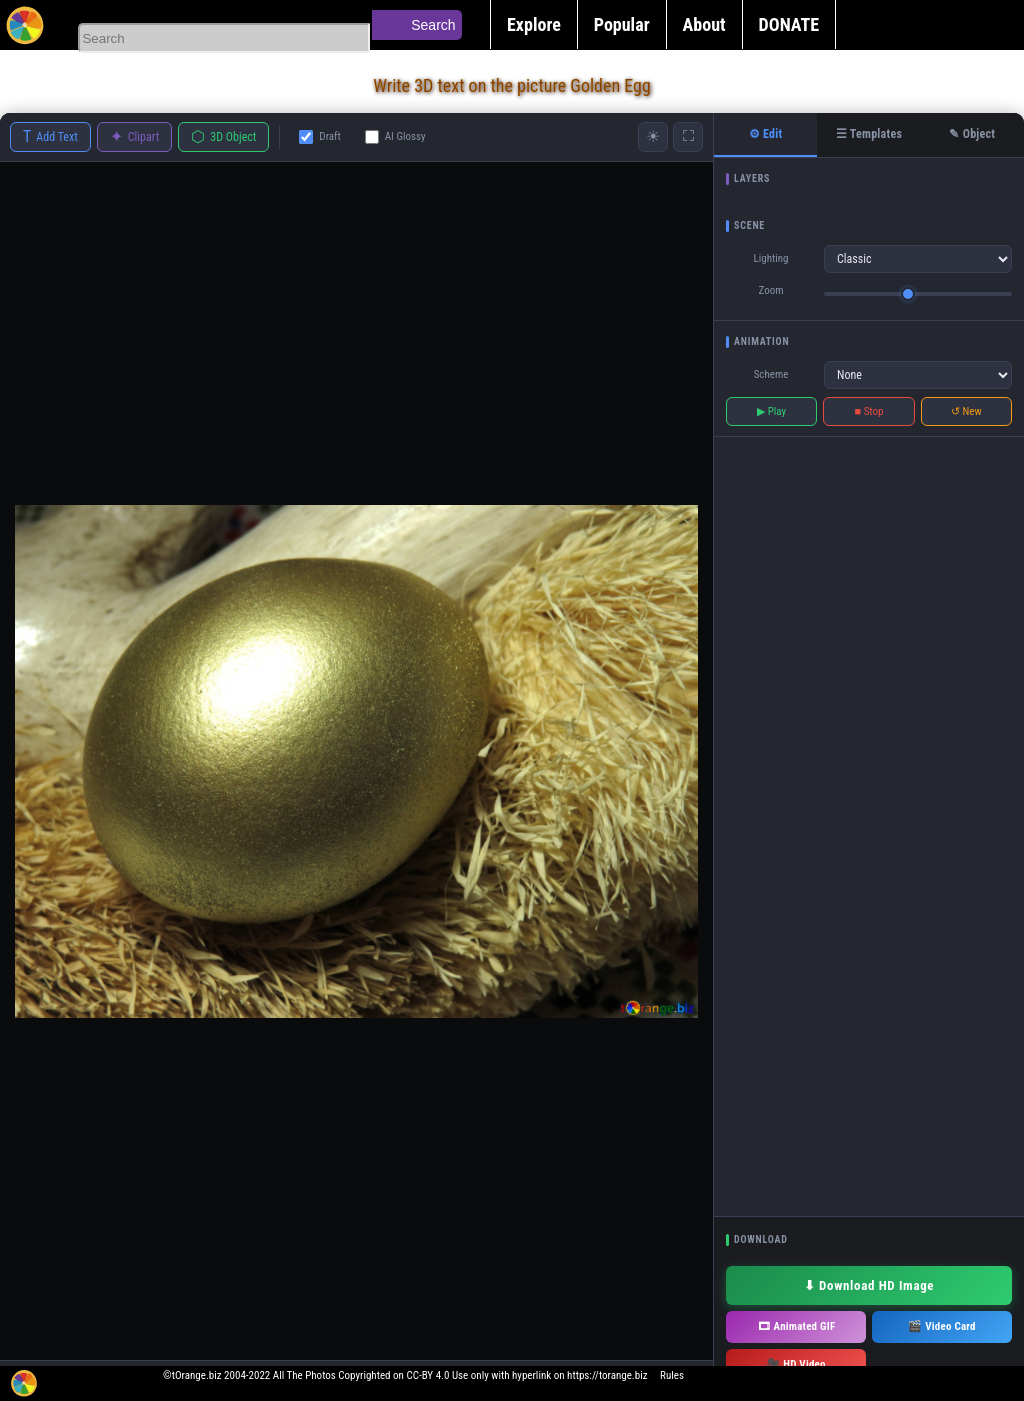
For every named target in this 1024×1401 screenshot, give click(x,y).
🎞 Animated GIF (796, 1326)
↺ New (966, 411)
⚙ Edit (766, 134)
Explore (534, 24)
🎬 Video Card (941, 1326)
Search (433, 25)
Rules (672, 1375)
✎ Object (972, 134)
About (704, 24)
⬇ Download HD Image (869, 1285)
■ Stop (869, 411)
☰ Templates (869, 134)
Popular (622, 24)
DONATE (789, 24)
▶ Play (771, 411)
